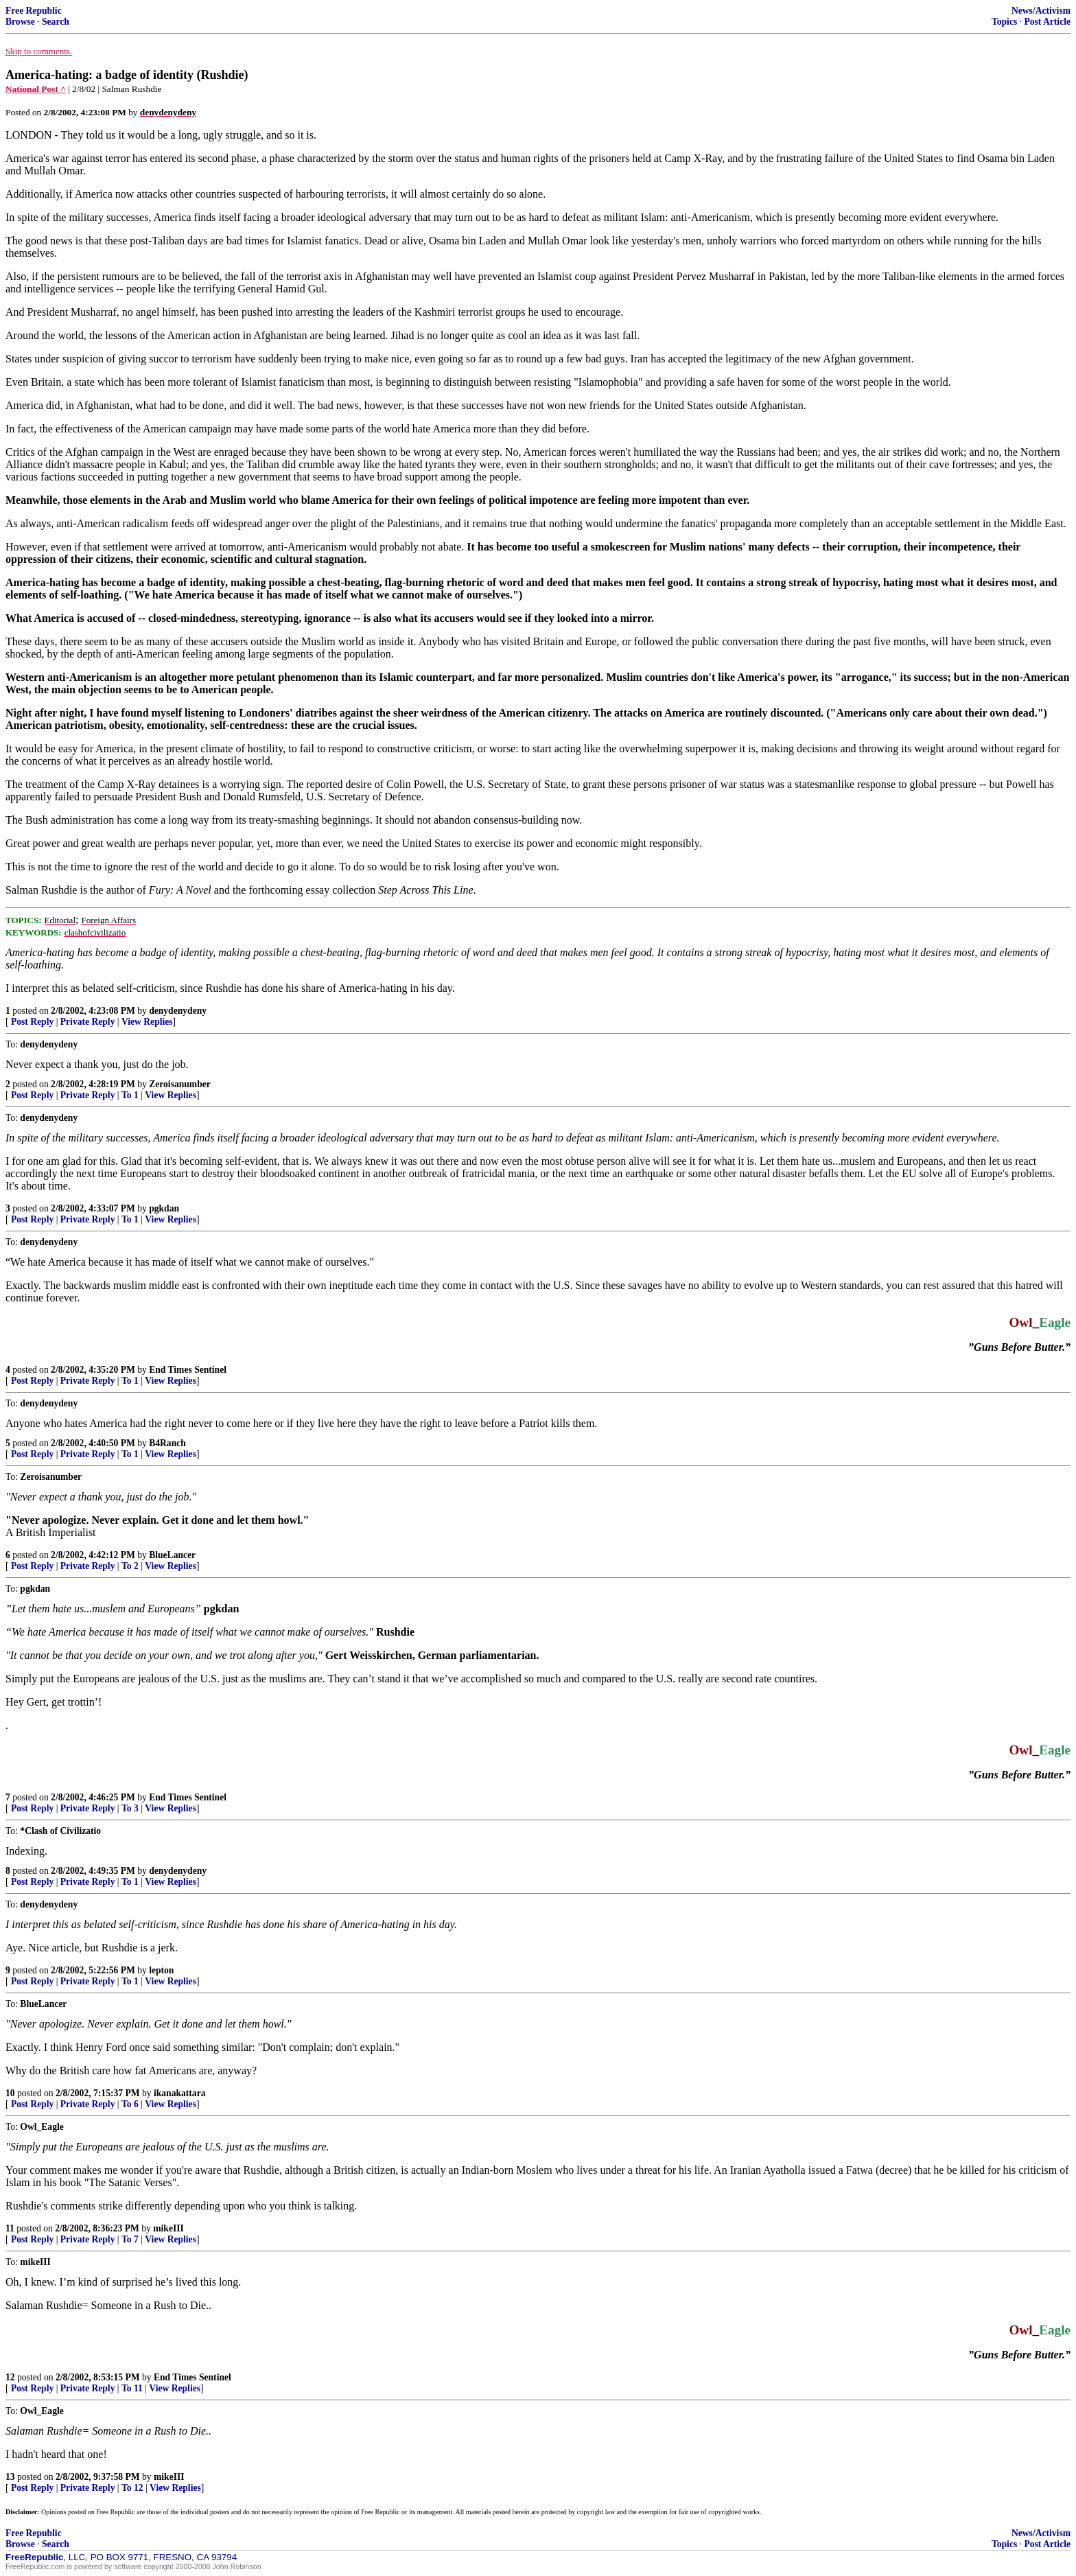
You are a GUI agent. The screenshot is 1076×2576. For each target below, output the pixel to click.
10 (10, 2093)
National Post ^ (35, 89)
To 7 (130, 2239)
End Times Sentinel (187, 1370)
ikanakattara (180, 2093)
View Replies (147, 1022)
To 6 (130, 2104)
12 (10, 2377)
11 (9, 2228)
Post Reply (32, 1022)
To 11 (132, 2388)
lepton (161, 1970)
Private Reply (87, 1022)
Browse (20, 21)
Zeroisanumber (180, 1084)
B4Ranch (167, 1443)
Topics (1004, 21)
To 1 (130, 1095)
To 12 (132, 2488)
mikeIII (168, 2228)
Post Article (1047, 21)
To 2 (130, 1566)
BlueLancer (172, 1555)
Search (55, 21)
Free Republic (33, 10)
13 (10, 2477)
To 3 (130, 1808)
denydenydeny (178, 1011)
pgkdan (164, 1208)
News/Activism (1041, 10)
